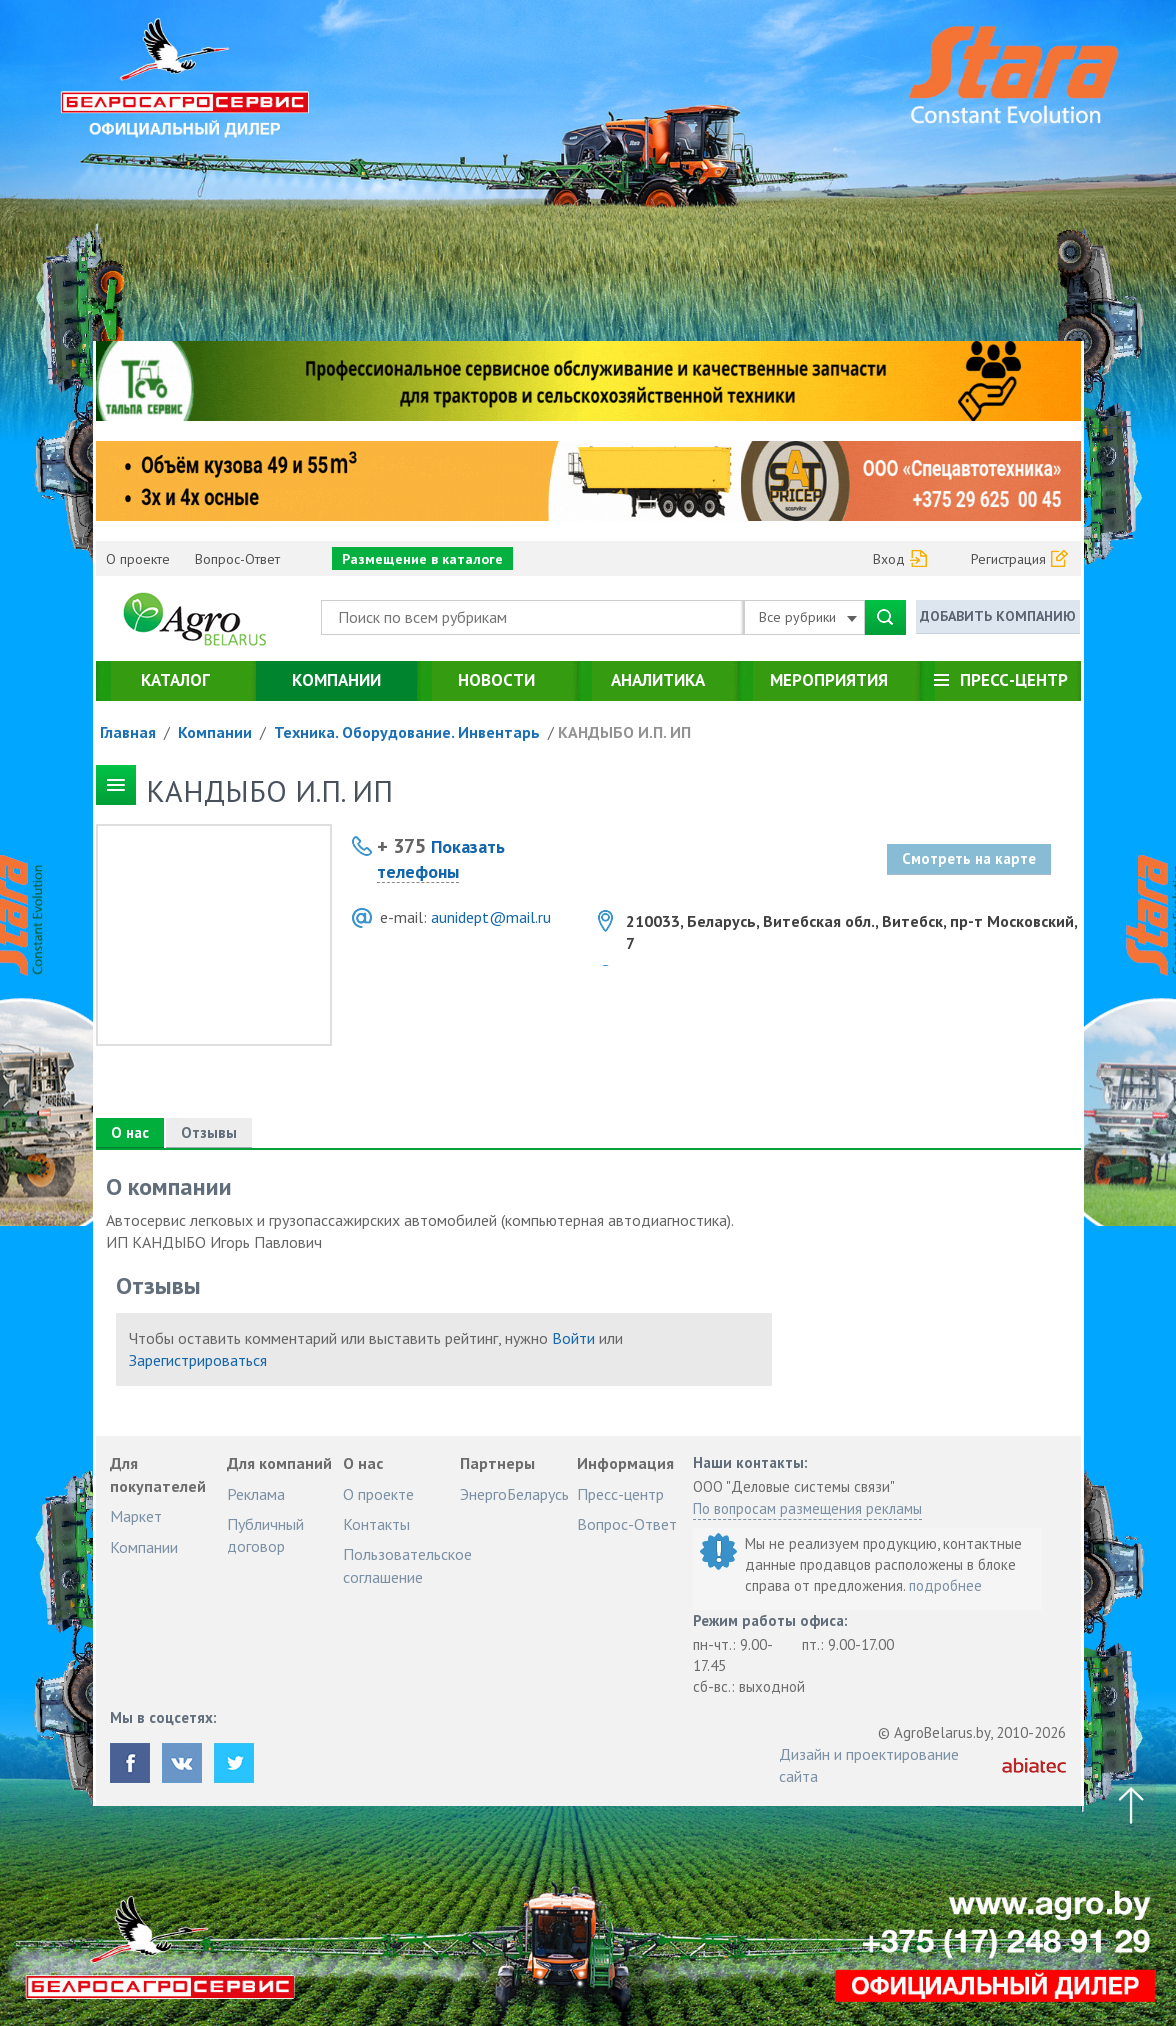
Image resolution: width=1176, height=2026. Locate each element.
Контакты (376, 1524)
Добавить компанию (998, 616)
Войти (573, 1338)
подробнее (945, 1585)
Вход (889, 559)
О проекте (138, 559)
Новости (496, 680)
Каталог (175, 680)
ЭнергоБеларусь (514, 1494)
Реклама (256, 1494)
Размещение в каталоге (422, 559)
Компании (336, 680)
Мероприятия (829, 680)
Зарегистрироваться (198, 1360)
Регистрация (1008, 559)
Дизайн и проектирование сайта (869, 1765)
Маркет (136, 1516)
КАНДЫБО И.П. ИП (624, 732)
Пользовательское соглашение (407, 1565)
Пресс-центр (1014, 680)
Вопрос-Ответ (237, 559)
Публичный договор (265, 1535)
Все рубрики (808, 617)
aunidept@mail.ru (491, 917)
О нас (130, 1132)
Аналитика (658, 680)
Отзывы (209, 1132)
